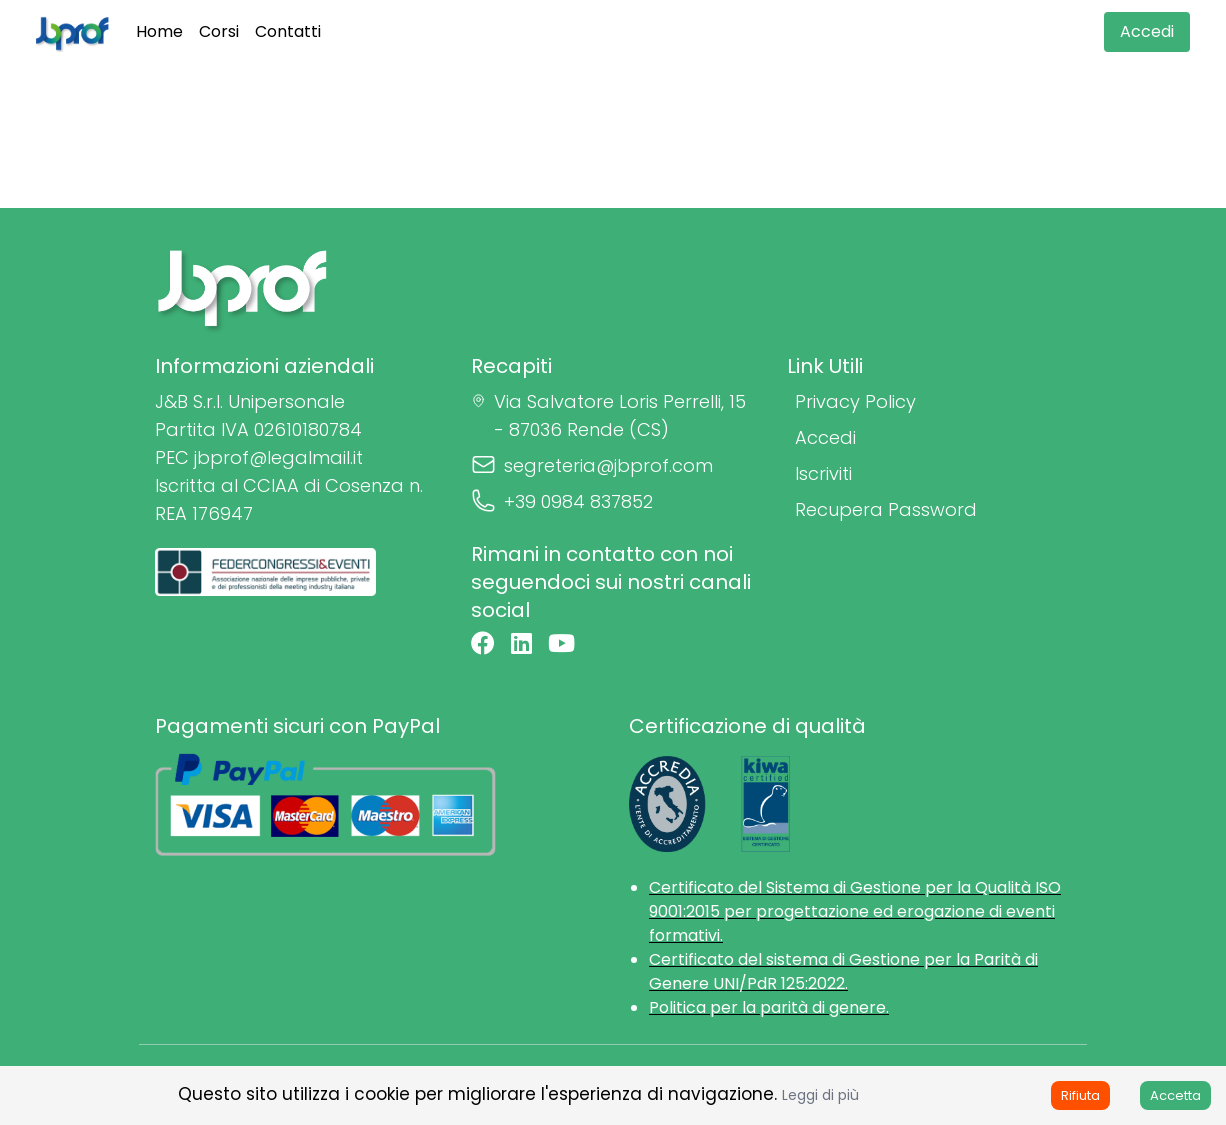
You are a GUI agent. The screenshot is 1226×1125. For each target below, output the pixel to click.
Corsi (219, 31)
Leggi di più (820, 1095)
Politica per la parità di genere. (769, 1007)
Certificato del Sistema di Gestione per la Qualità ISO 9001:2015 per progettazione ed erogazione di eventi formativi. (855, 911)
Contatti (288, 31)
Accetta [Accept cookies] (1175, 1095)
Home (159, 31)
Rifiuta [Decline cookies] (1080, 1095)
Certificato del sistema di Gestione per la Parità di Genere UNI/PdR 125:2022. (843, 971)
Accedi (1147, 31)
